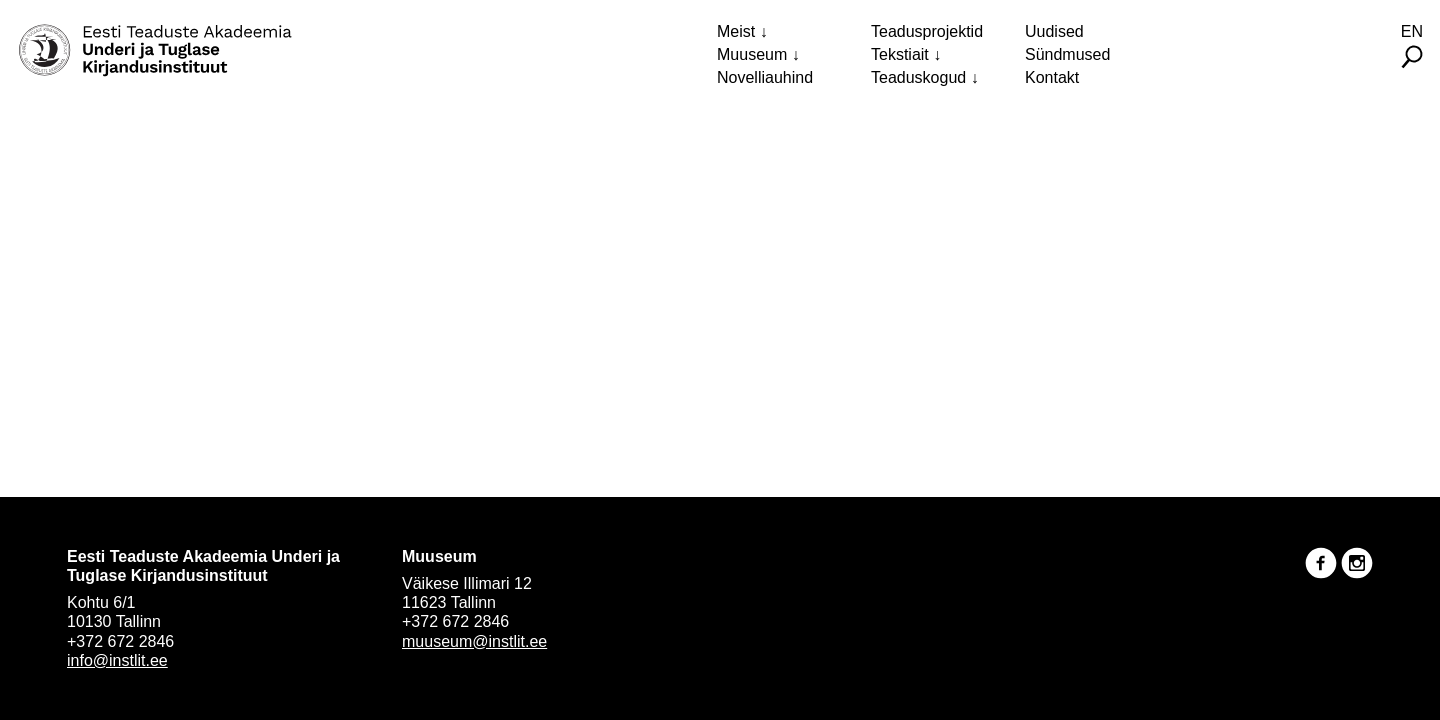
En (1412, 31)
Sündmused (1067, 54)
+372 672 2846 (120, 641)
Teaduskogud (918, 77)
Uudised (1054, 31)
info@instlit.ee (117, 660)
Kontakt (1052, 77)
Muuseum (752, 54)
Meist (736, 31)
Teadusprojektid (927, 31)
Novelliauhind (765, 77)
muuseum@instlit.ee (474, 641)
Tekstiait (900, 54)
